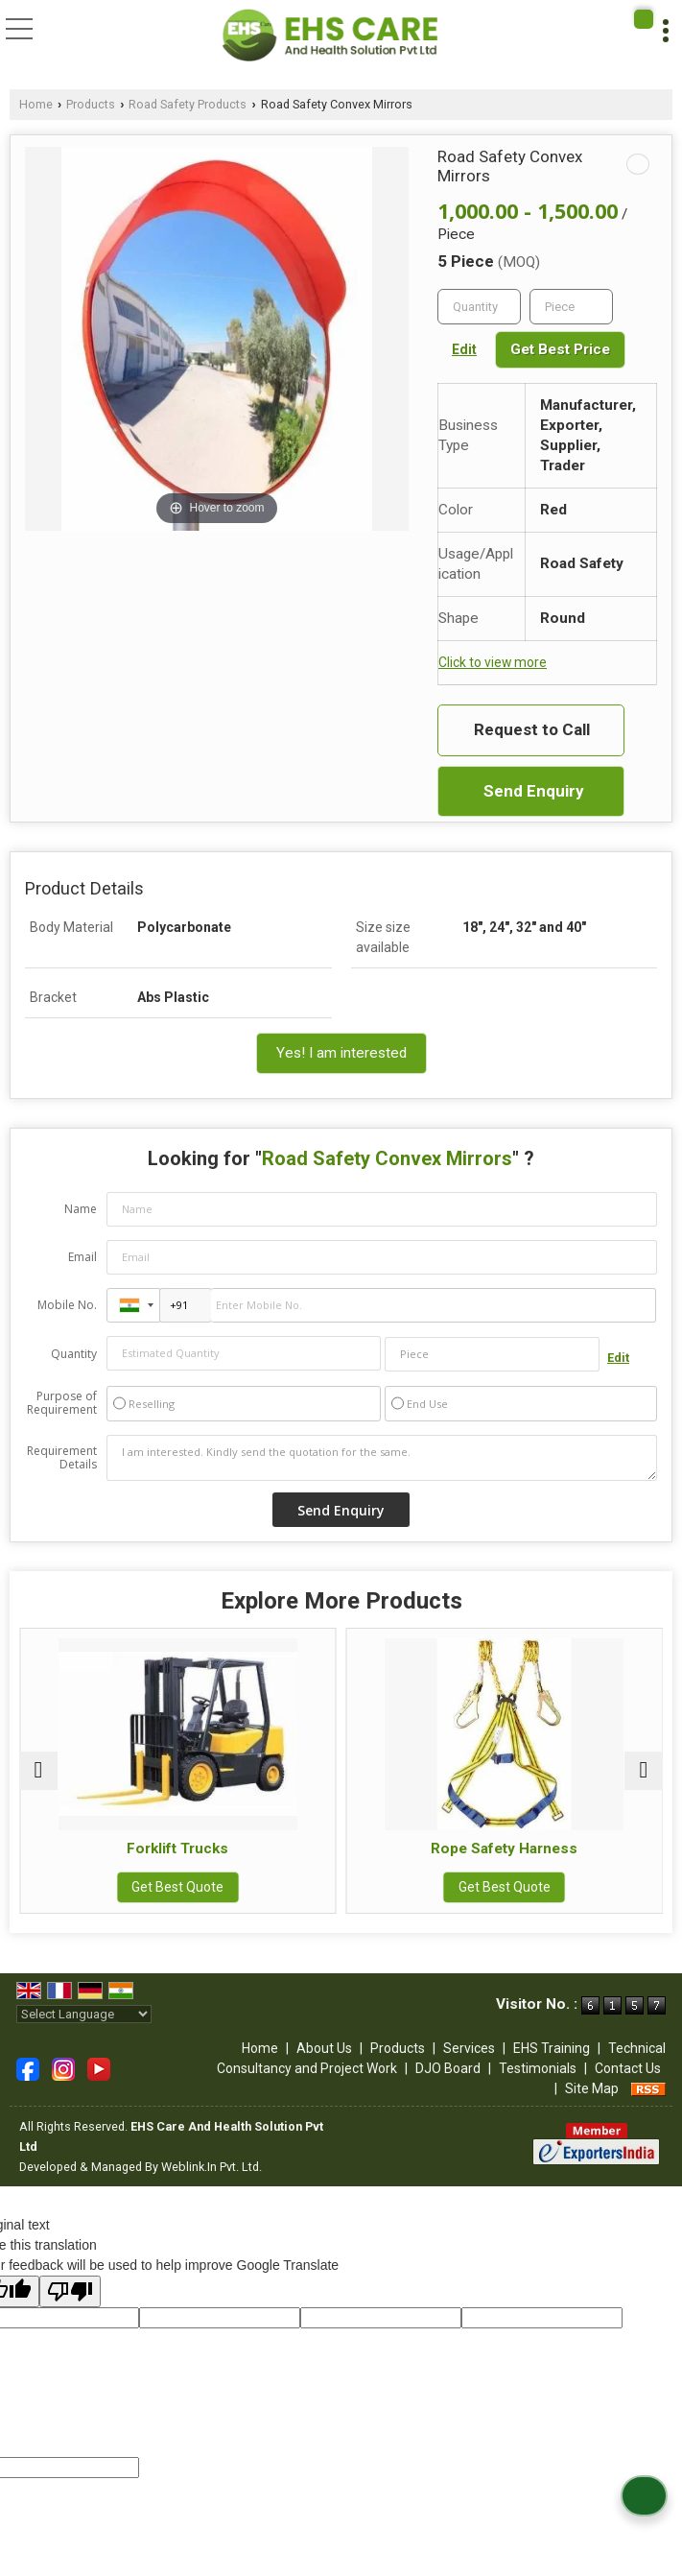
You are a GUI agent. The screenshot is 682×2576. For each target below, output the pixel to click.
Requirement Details (62, 1457)
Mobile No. (67, 1305)
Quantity (74, 1354)
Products (90, 104)
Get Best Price (560, 349)
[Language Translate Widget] (84, 2014)
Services (469, 2048)
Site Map (592, 2088)
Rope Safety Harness (505, 1848)
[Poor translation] (70, 2291)
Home (36, 104)
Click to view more (492, 662)
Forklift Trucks (178, 1848)
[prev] (38, 1771)
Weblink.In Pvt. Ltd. (211, 2166)
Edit (464, 349)
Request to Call (532, 729)
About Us (324, 2048)
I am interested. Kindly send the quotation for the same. (381, 1458)
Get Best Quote (178, 1887)
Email (82, 1257)
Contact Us (628, 2068)
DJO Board (448, 2068)
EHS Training (551, 2048)
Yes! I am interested (341, 1052)
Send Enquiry (533, 790)
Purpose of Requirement (62, 1403)
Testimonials (537, 2068)
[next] (643, 1771)
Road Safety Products (188, 104)
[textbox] (571, 306)
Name (80, 1209)
